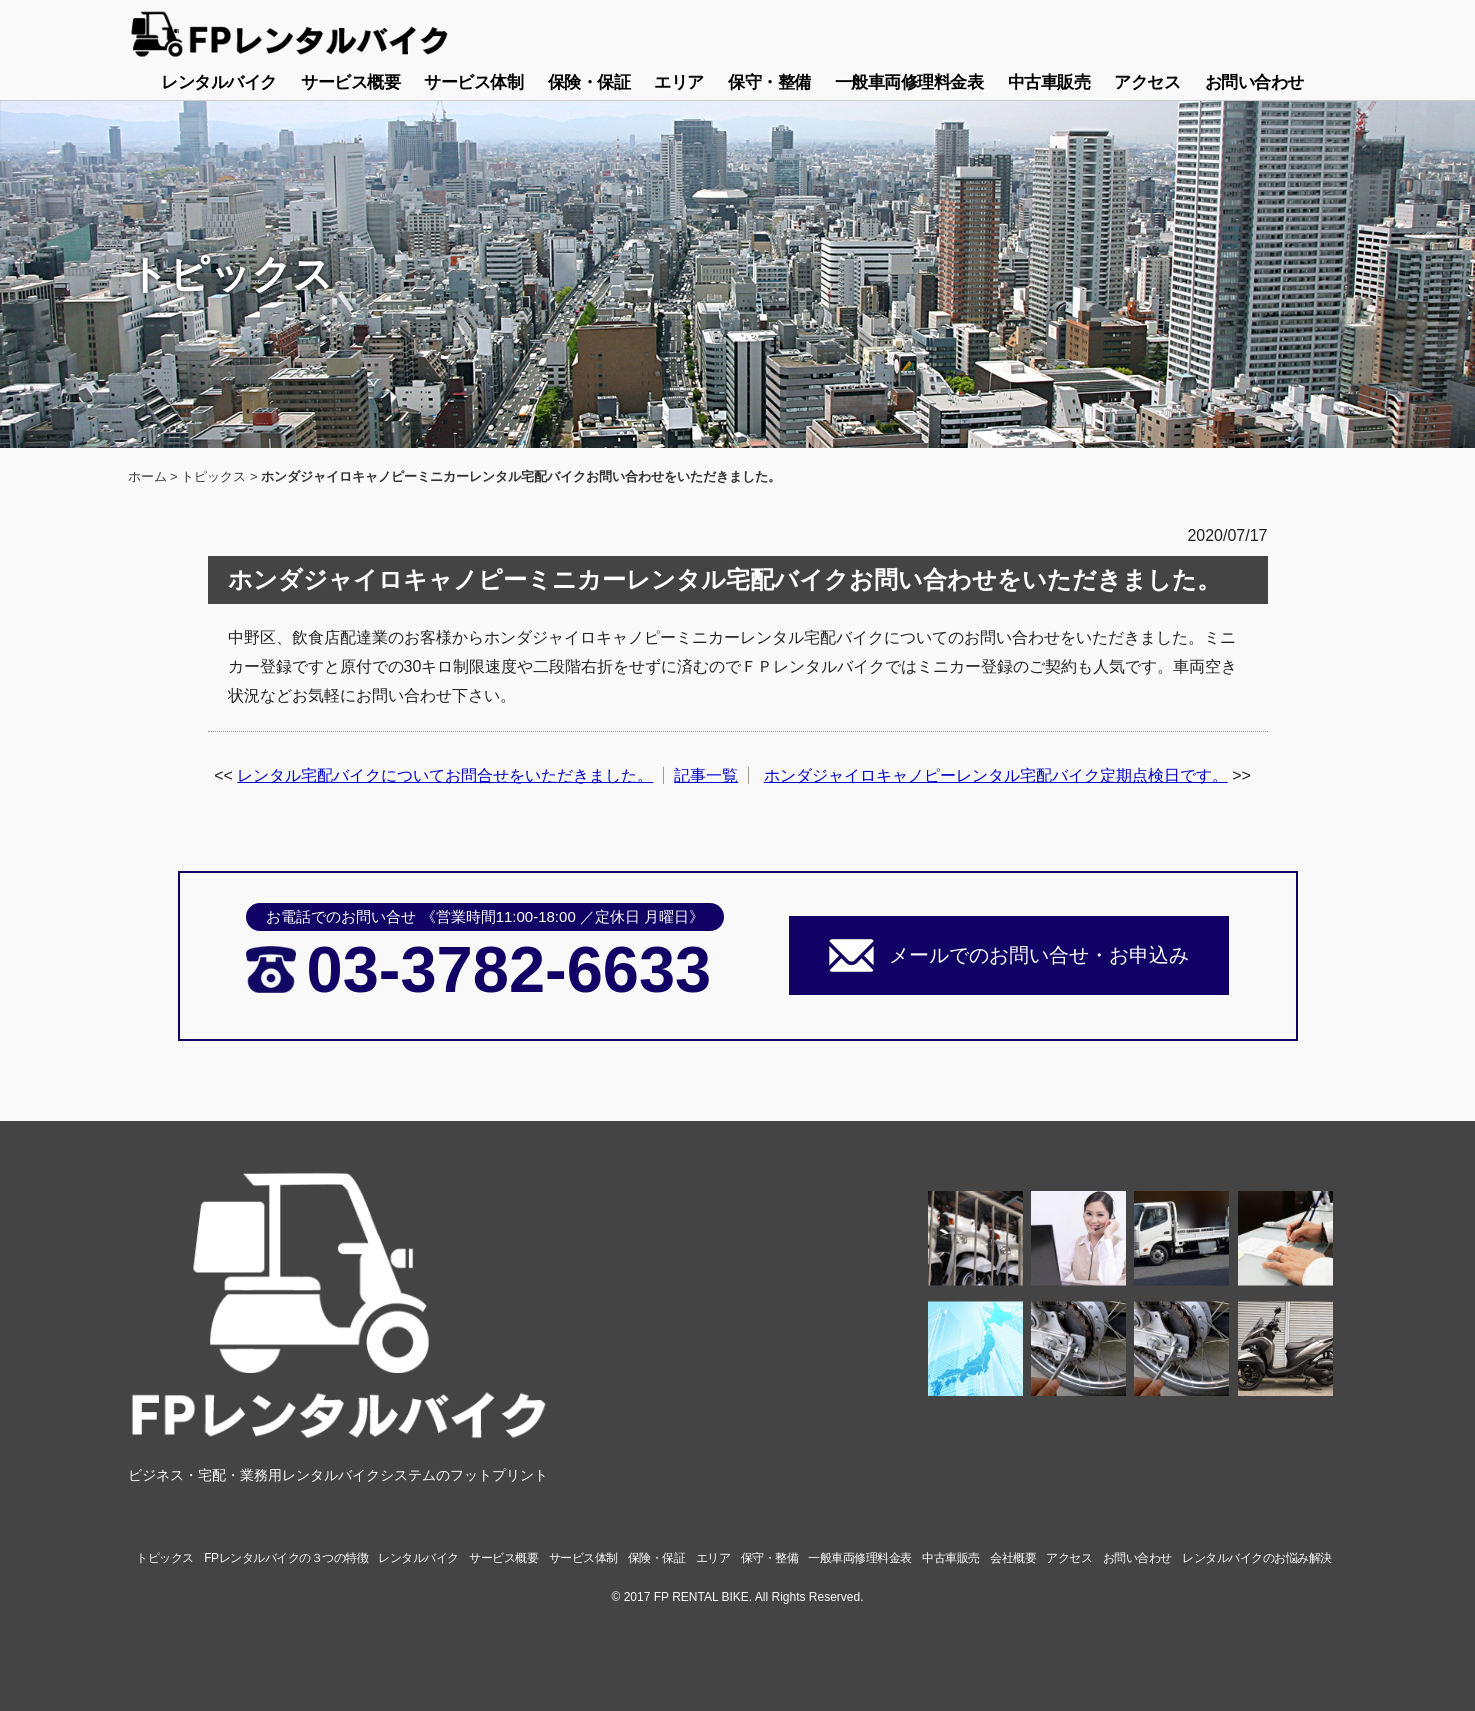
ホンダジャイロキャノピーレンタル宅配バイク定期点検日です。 (996, 775)
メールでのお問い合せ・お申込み (1039, 955)
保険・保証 (589, 82)
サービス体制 (473, 82)
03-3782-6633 (508, 969)
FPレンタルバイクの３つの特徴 (286, 1558)
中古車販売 (1049, 82)
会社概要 (1013, 1558)
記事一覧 (706, 775)
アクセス (1147, 82)
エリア (679, 82)
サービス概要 (350, 82)
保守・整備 (769, 82)
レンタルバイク (219, 82)
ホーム (147, 476)
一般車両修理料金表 (909, 82)
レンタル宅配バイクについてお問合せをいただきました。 (445, 775)
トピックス (213, 476)
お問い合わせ (1254, 82)
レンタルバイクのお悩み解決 (1257, 1558)
